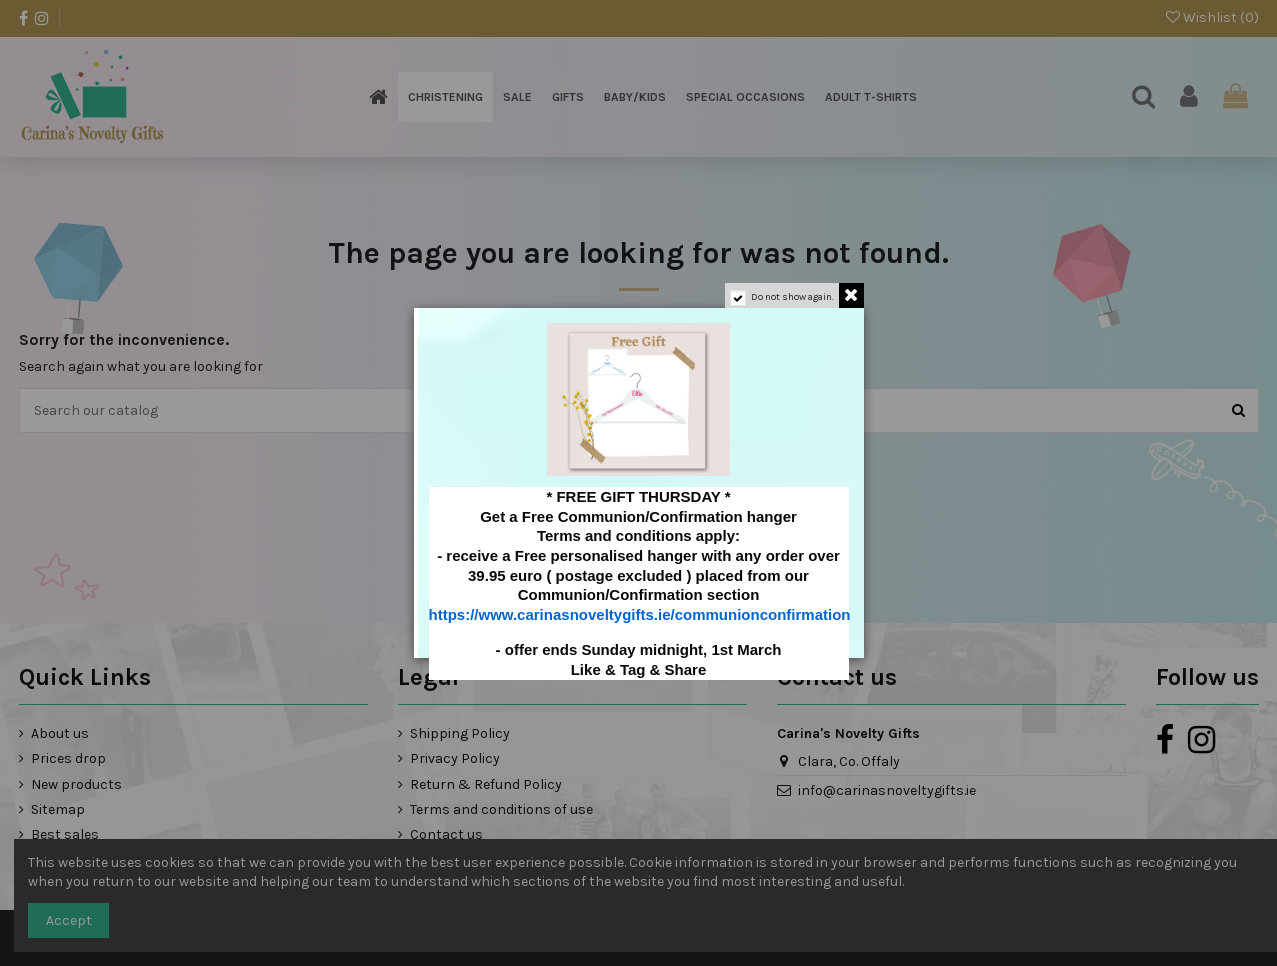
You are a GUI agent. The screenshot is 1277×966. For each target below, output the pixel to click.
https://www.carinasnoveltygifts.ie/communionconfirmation (640, 614)
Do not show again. (792, 297)
